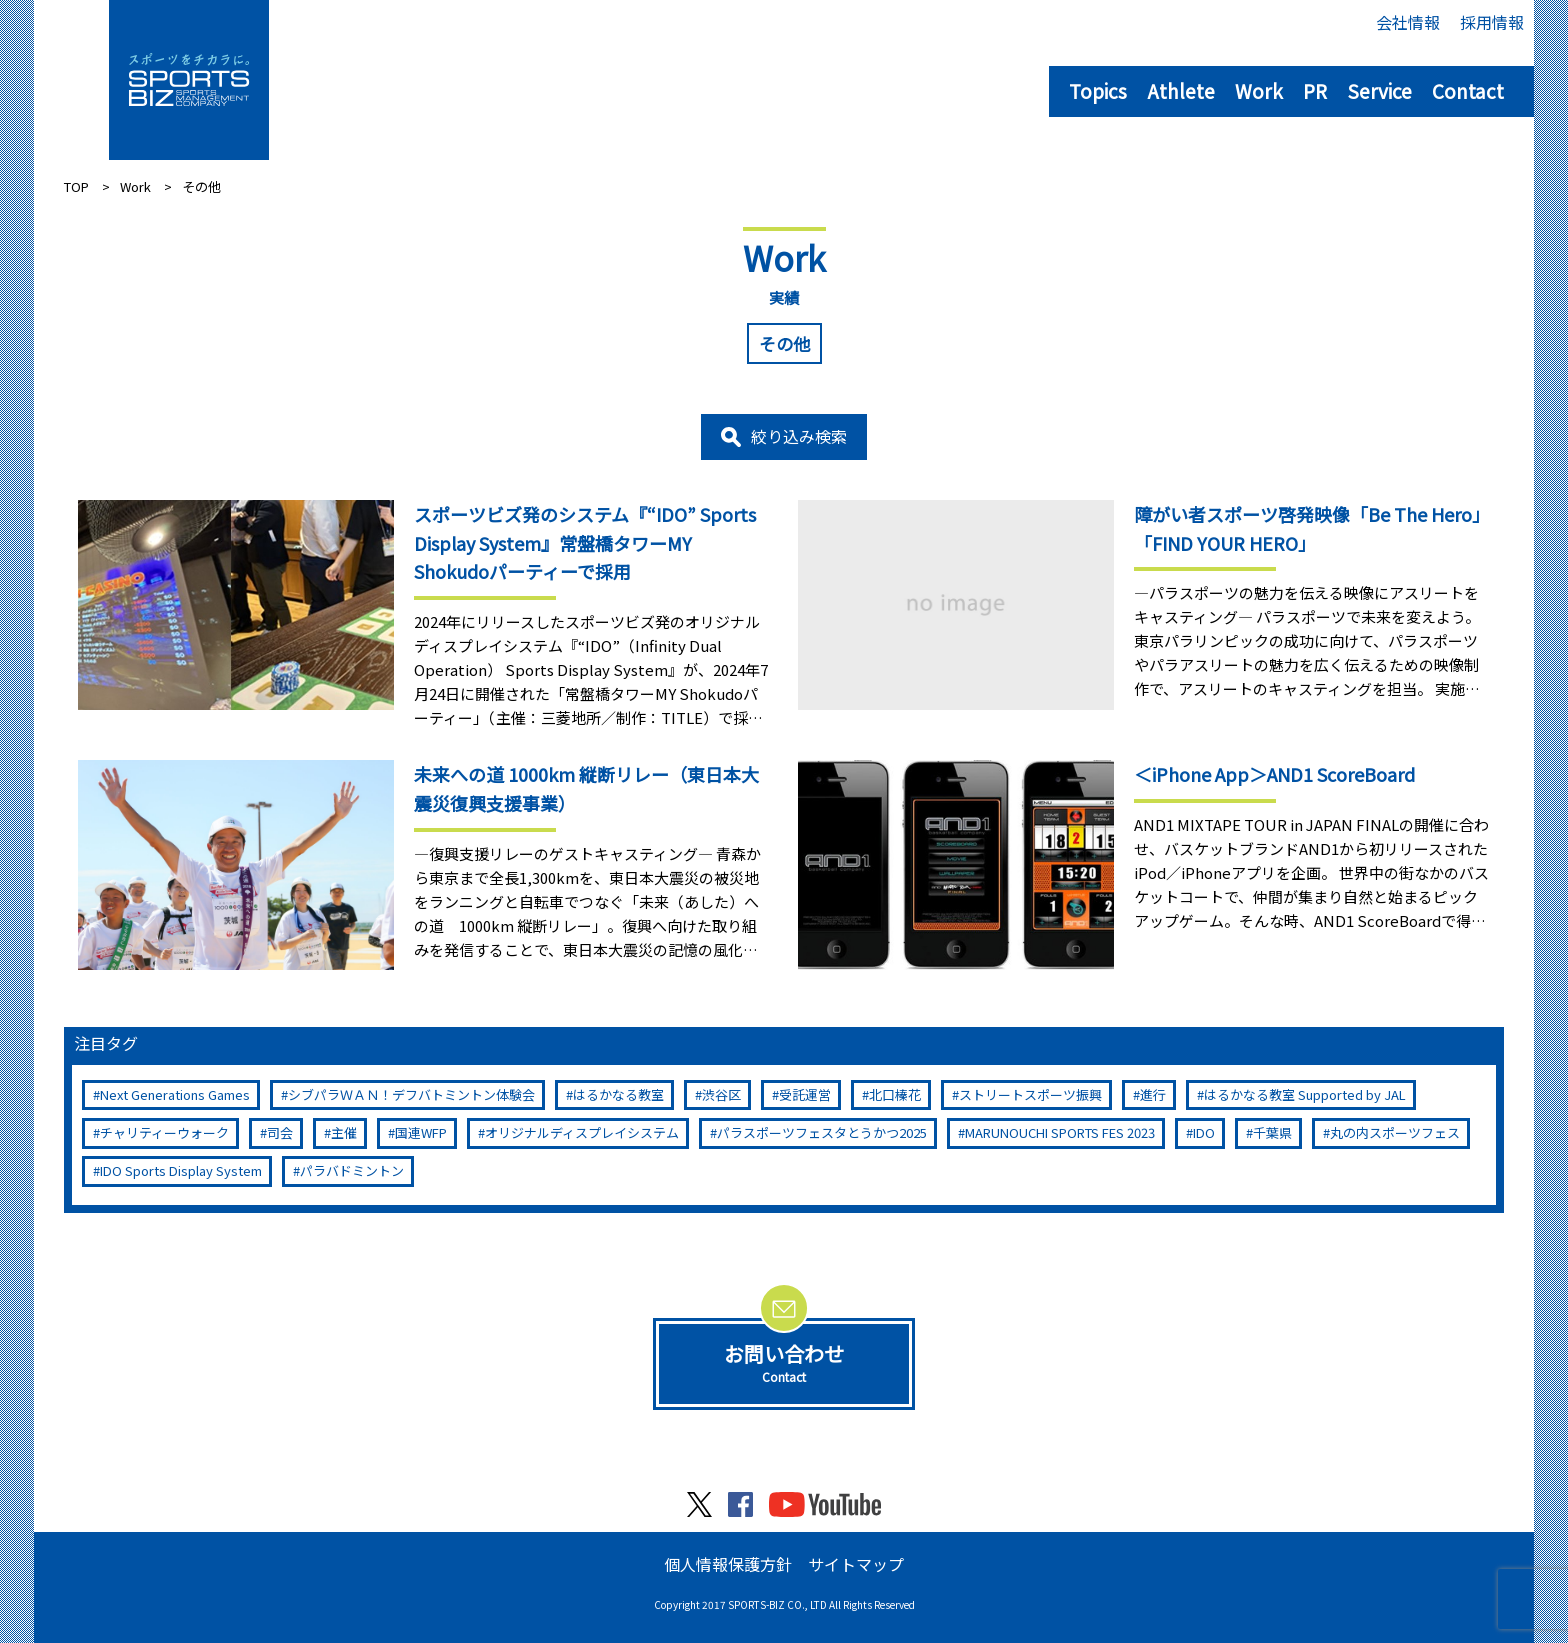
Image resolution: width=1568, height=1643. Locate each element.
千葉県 (1272, 1132)
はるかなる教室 (618, 1094)
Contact (1468, 90)
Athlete (1181, 90)
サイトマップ (856, 1564)
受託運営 (805, 1094)
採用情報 (1492, 22)
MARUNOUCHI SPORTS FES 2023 (1060, 1132)
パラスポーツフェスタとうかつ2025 (822, 1132)
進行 (1153, 1094)
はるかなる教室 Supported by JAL (1305, 1094)
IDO (1204, 1132)
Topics (1098, 90)
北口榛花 (895, 1094)
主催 (344, 1132)
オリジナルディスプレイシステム (582, 1132)
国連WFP (421, 1132)
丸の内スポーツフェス (1395, 1132)
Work (1259, 90)
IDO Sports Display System (181, 1170)
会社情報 (1408, 22)
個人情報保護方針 (728, 1564)
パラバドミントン (352, 1170)
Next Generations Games (175, 1094)
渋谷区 (721, 1094)
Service (1379, 90)
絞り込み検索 (799, 436)
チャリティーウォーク (164, 1132)
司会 (280, 1132)
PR (1315, 90)
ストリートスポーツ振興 (1030, 1094)
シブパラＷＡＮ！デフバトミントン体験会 (411, 1094)
